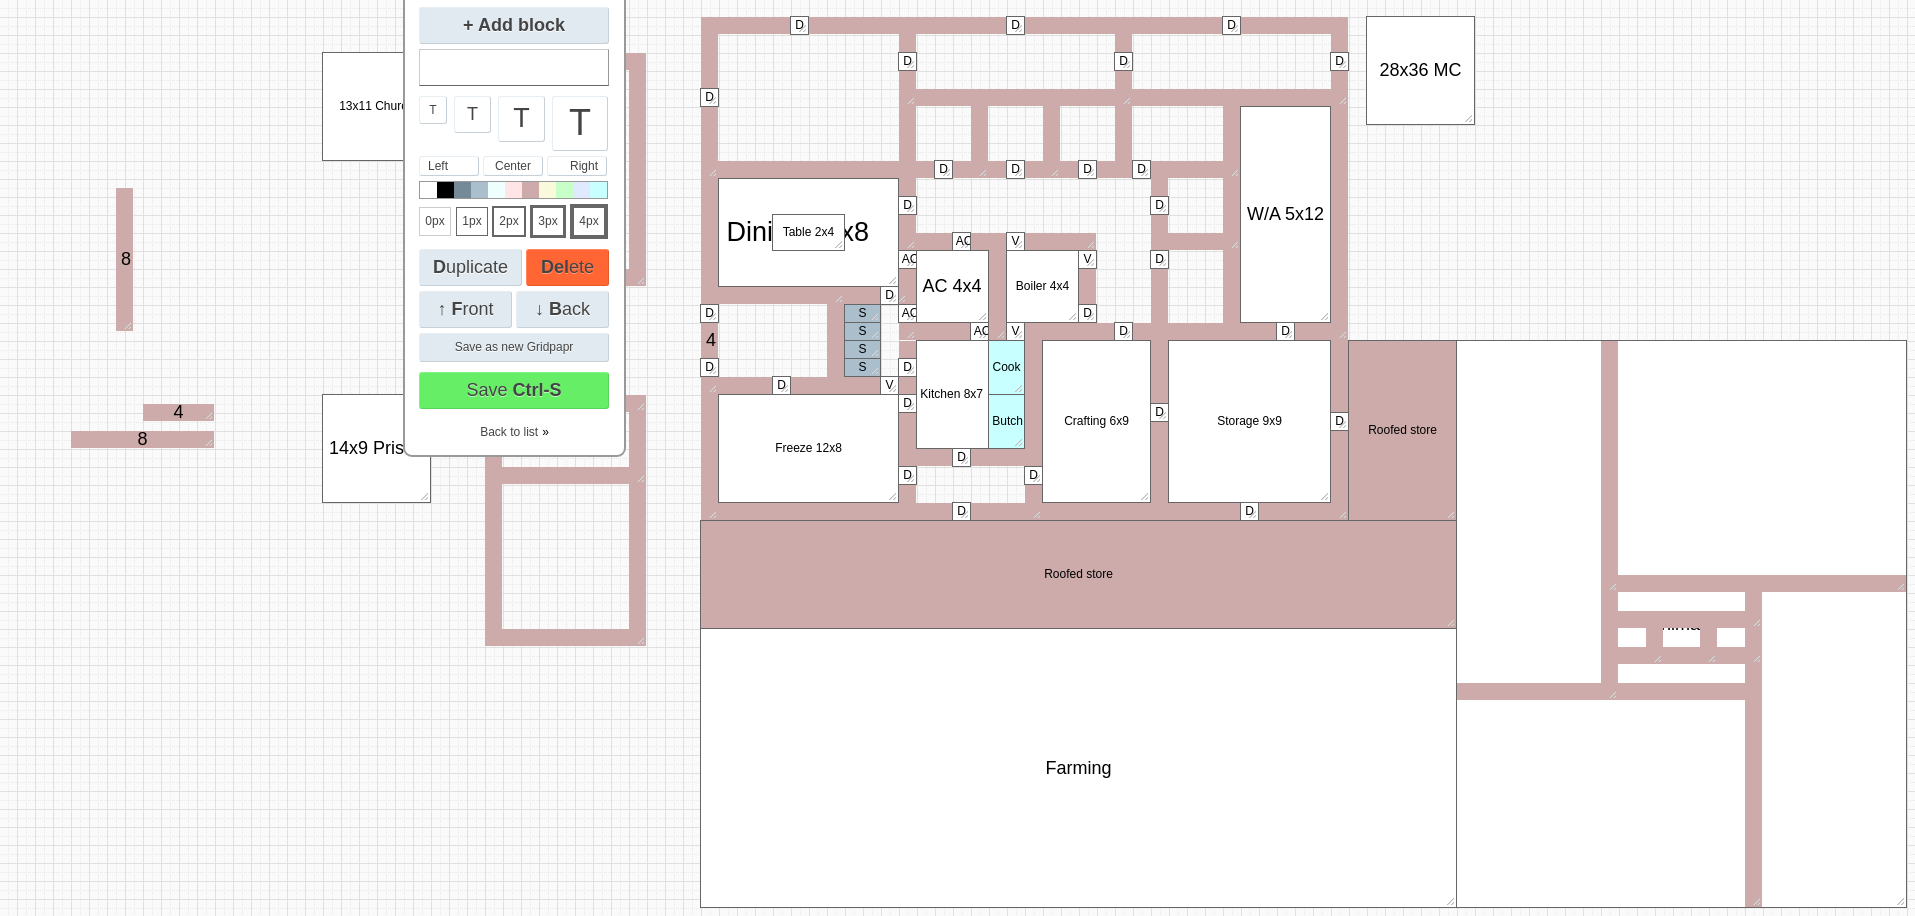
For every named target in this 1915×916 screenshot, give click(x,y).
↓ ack (562, 309)
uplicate (470, 267)
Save (513, 390)
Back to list (509, 432)
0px (434, 221)
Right (584, 166)
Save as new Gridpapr (514, 347)
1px (471, 221)
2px (508, 221)
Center (513, 166)
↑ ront (465, 309)
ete (567, 267)
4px (588, 221)
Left (438, 166)
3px (547, 221)
